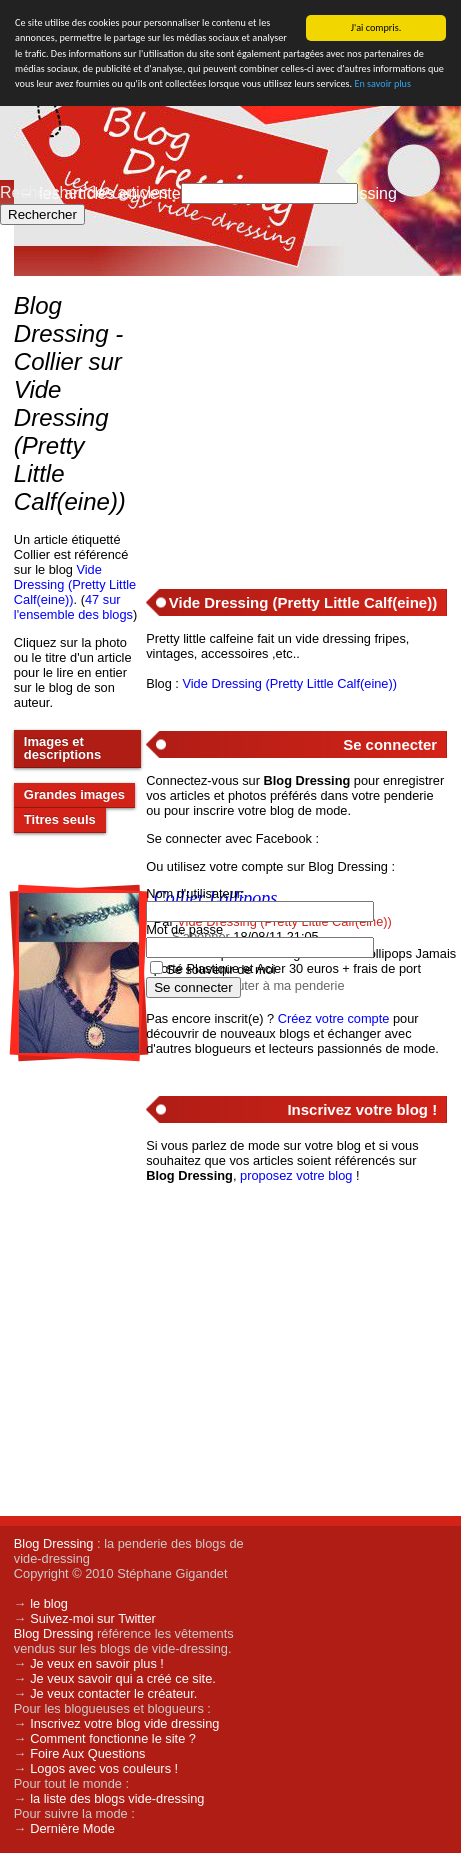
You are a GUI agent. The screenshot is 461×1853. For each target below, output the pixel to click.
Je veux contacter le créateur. (113, 1693)
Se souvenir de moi (221, 969)
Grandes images (74, 794)
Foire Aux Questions (87, 1753)
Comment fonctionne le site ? (113, 1738)
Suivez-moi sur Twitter (93, 1618)
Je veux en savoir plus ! (97, 1663)
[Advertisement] (296, 421)
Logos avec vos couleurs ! (104, 1768)
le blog (49, 1603)
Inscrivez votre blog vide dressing (124, 1723)
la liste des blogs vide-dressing (117, 1798)
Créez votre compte (334, 1018)
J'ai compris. (376, 27)
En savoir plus (382, 83)
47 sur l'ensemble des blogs (73, 607)
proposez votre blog (296, 1175)
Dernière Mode (72, 1828)
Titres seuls (60, 819)
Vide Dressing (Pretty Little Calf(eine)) (75, 584)
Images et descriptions (62, 748)
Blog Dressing (54, 1543)
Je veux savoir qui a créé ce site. (123, 1678)
